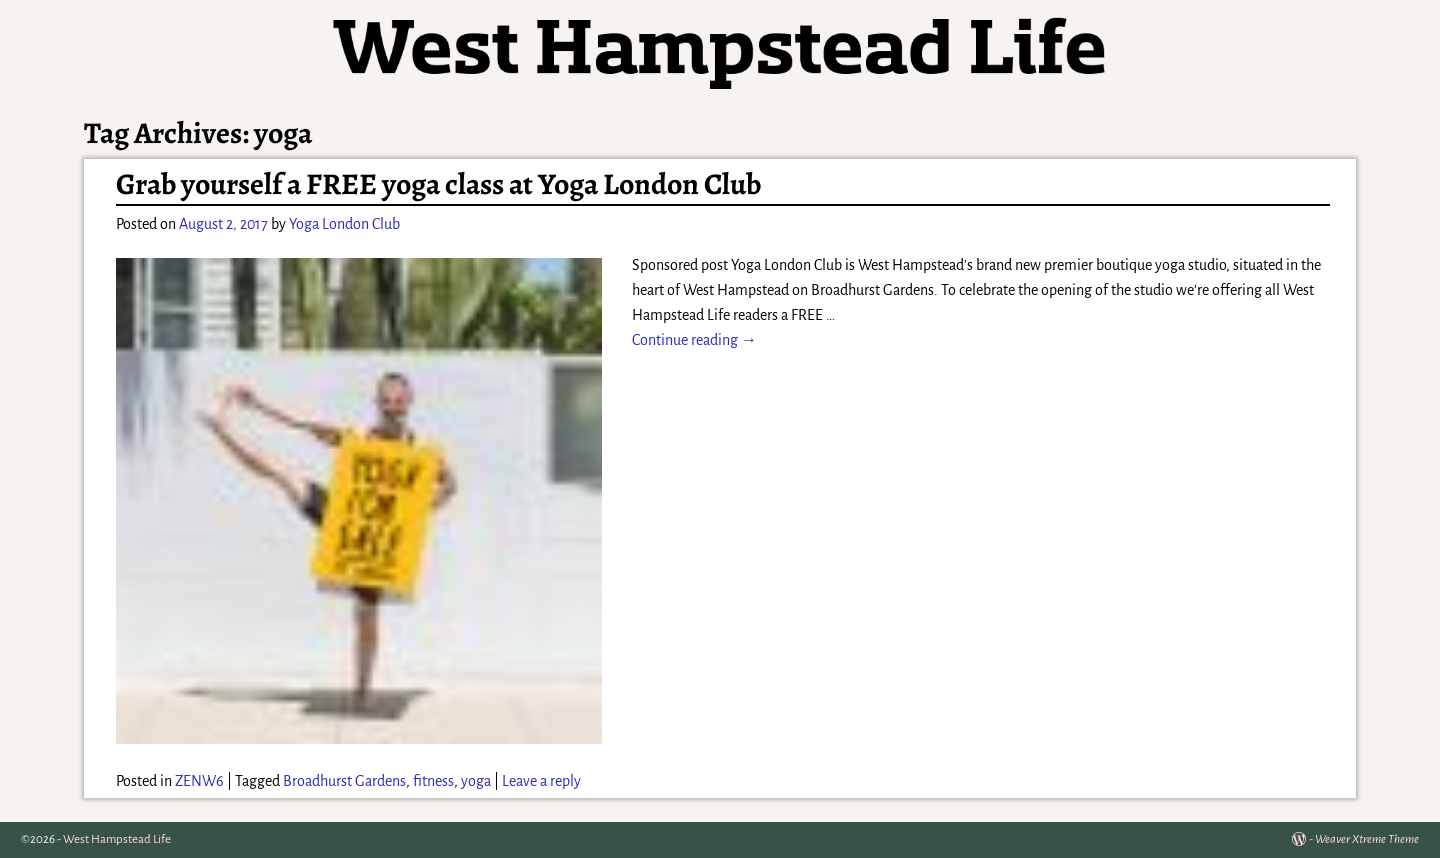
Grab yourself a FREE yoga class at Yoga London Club (438, 184)
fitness (433, 781)
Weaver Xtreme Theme (1367, 839)
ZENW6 (199, 781)
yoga (476, 781)
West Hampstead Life (117, 839)
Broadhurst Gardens (344, 781)
